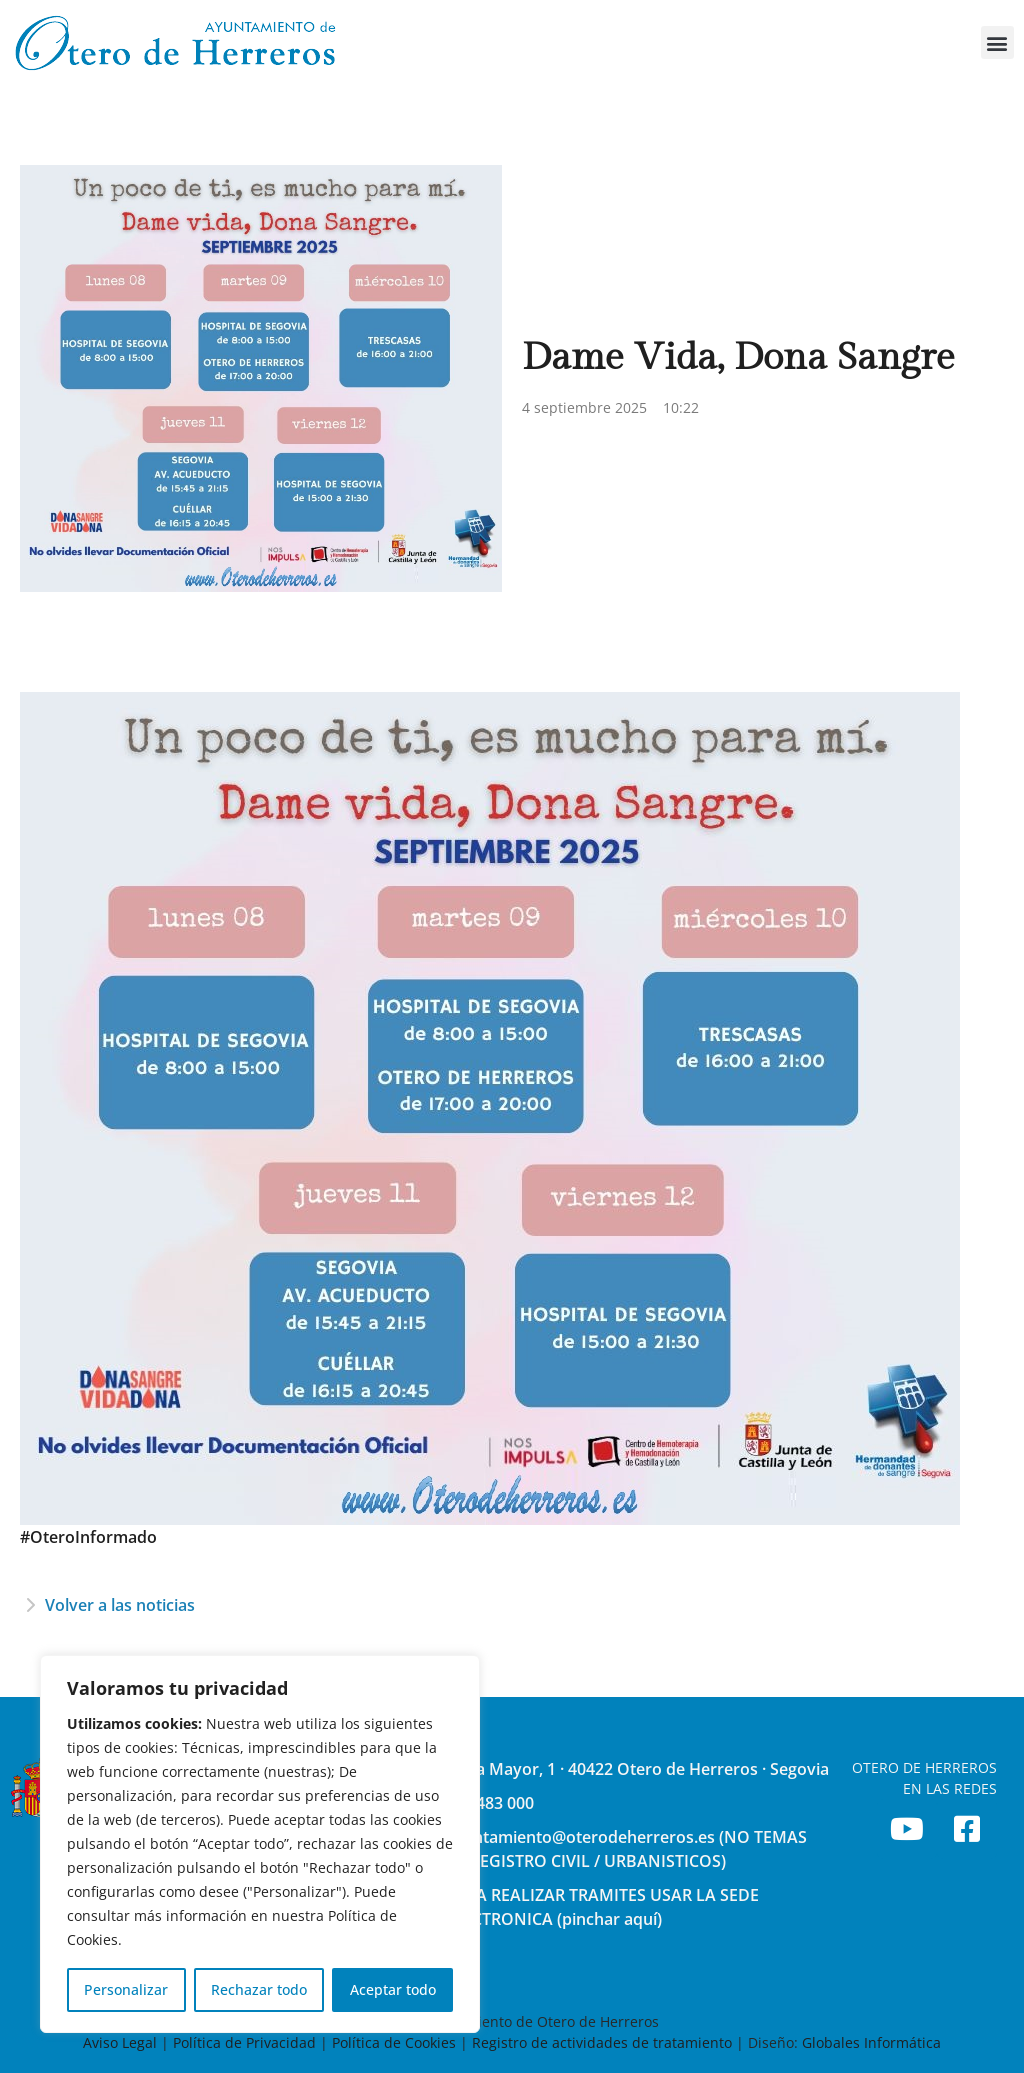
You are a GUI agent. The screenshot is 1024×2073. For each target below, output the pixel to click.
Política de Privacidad (244, 2042)
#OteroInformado (88, 1537)
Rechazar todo (259, 1989)
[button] (997, 42)
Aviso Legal (122, 2042)
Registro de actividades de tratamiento (602, 2042)
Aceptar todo (393, 1989)
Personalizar (126, 1989)
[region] (260, 1844)
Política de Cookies (394, 2042)
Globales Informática (871, 2042)
